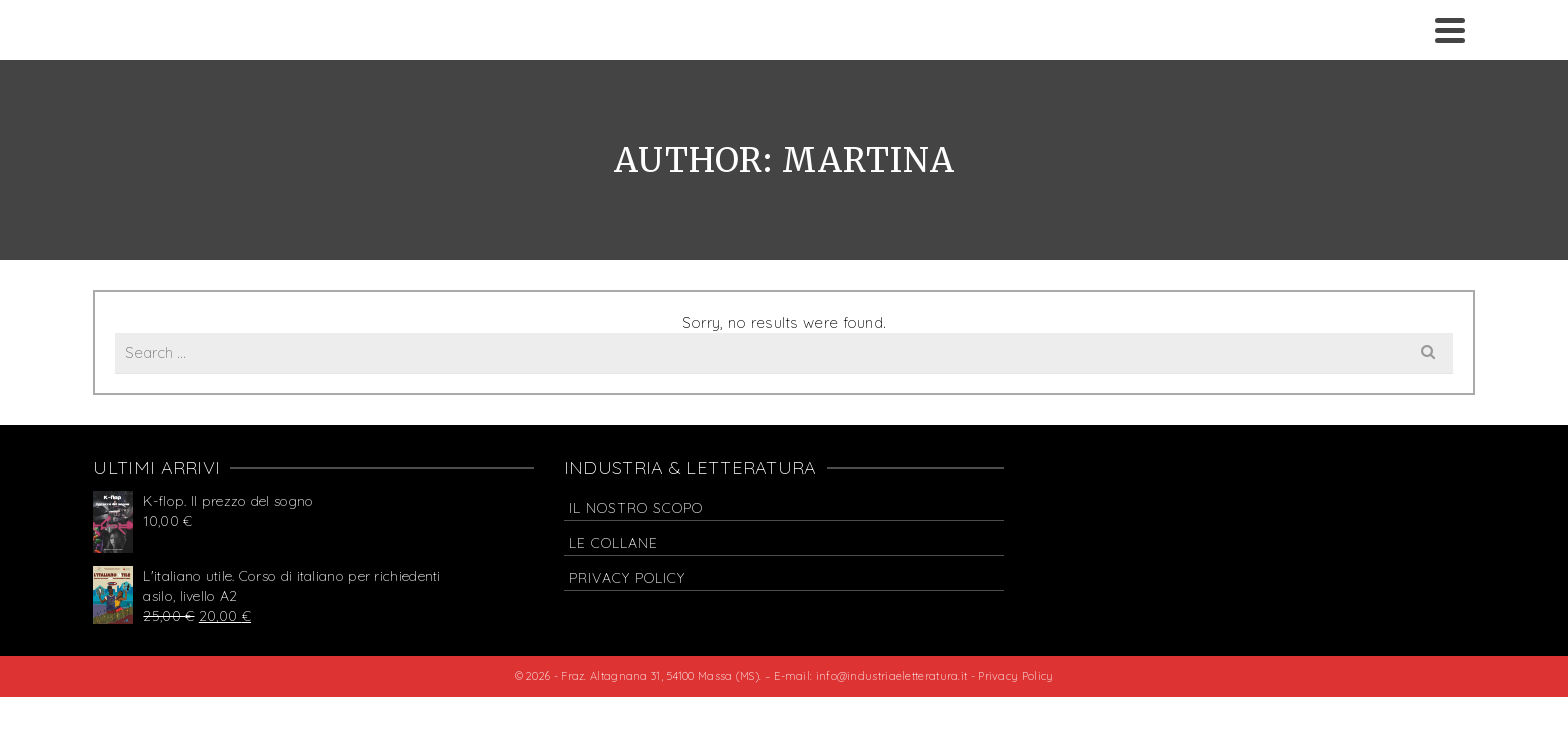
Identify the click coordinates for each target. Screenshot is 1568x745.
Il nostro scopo (636, 508)
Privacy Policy (627, 578)
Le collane (613, 543)
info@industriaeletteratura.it (893, 676)
